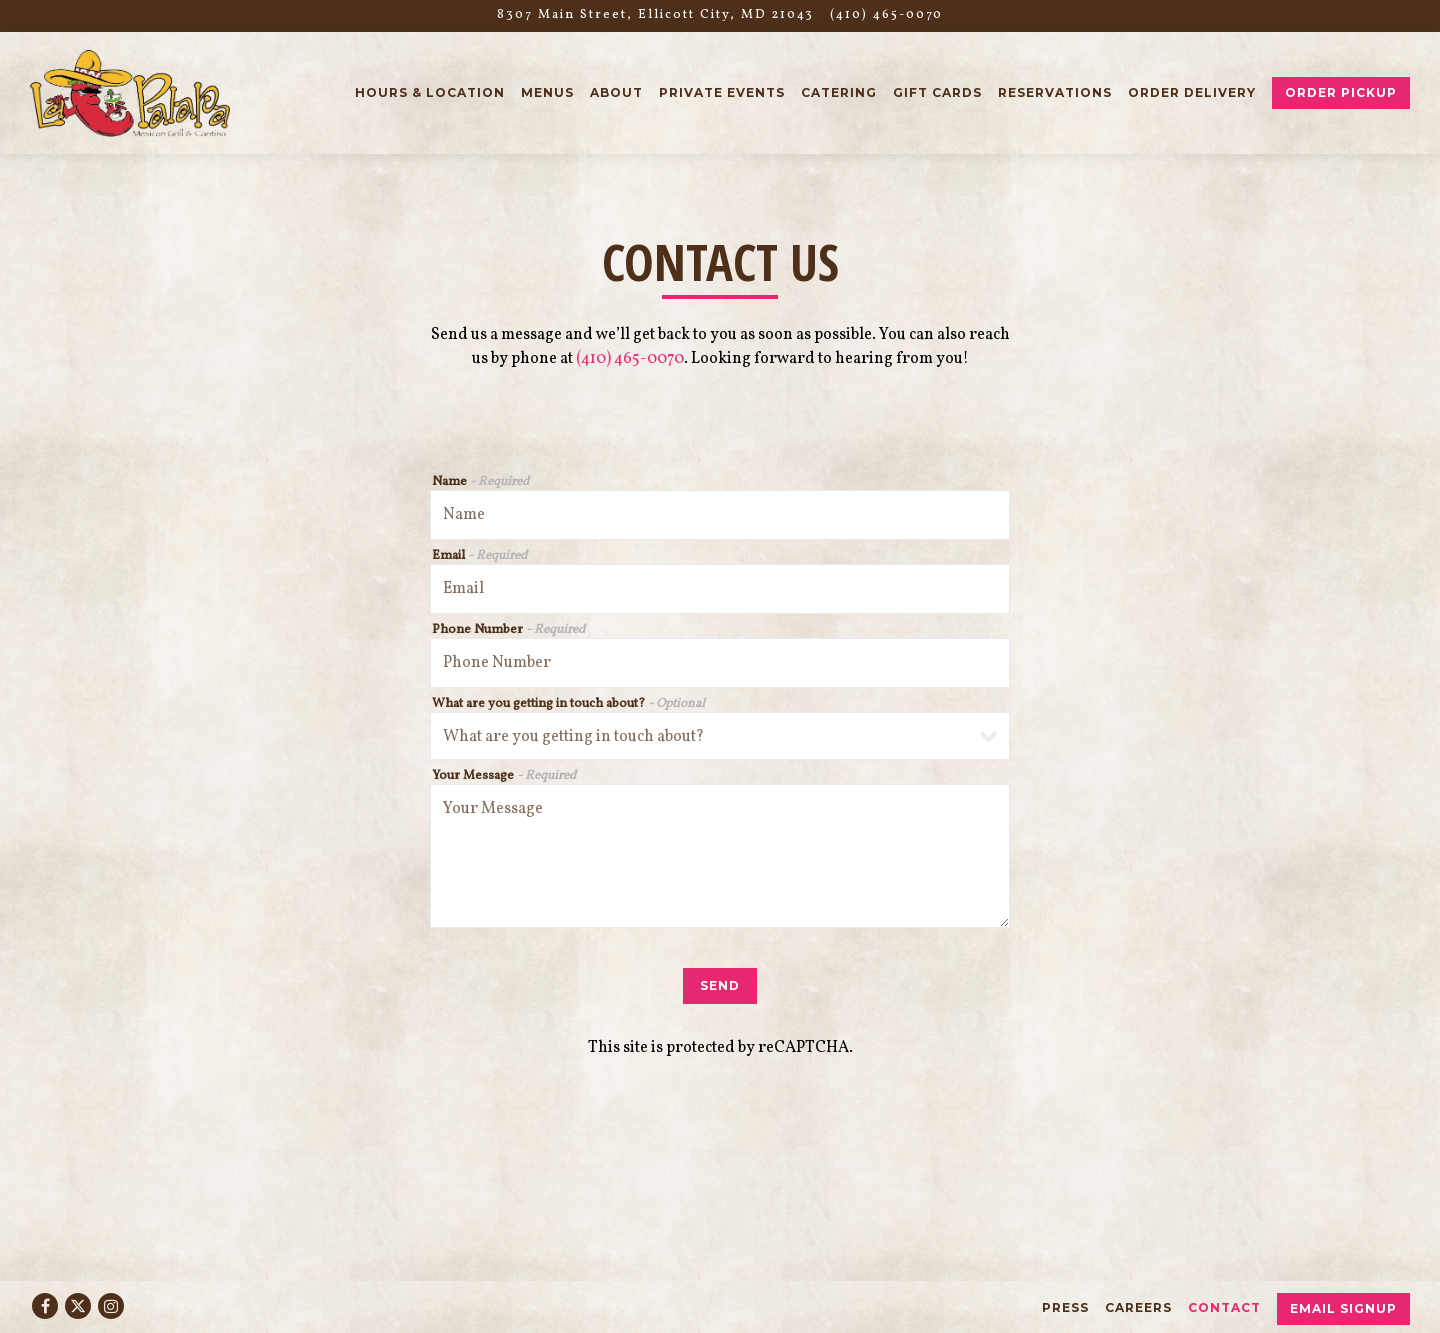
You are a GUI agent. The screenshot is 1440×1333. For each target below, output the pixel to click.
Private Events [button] (722, 92)
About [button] (616, 92)
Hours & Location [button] (430, 92)
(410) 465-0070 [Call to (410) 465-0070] (886, 15)
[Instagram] (111, 1306)
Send (720, 985)
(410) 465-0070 (630, 359)
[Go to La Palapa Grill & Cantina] (655, 15)
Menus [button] (547, 92)
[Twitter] (78, 1306)
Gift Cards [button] (937, 92)
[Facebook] (45, 1306)
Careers (1138, 1307)
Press (1065, 1307)
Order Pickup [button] (1341, 92)
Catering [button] (839, 92)
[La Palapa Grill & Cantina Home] (130, 93)
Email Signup (1343, 1308)
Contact (1224, 1307)
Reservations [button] (1055, 92)
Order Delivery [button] (1192, 92)
